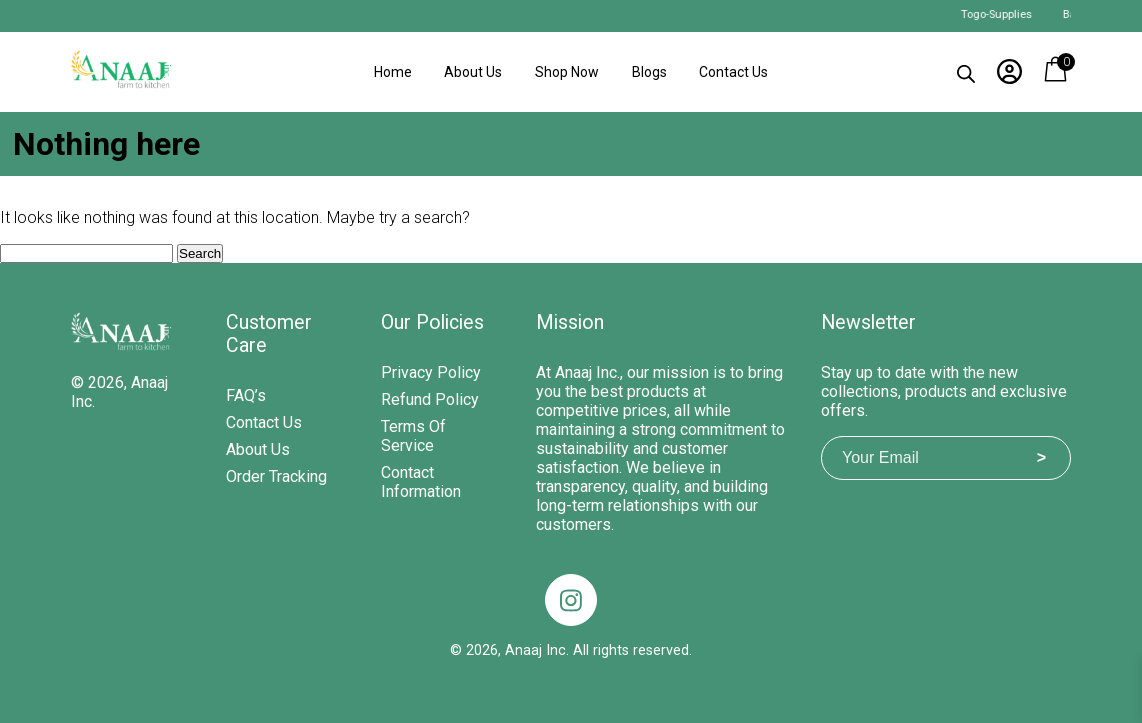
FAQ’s (246, 395)
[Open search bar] (966, 69)
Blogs (649, 72)
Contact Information (421, 482)
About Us (473, 72)
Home (393, 72)
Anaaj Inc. (537, 650)
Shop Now (567, 72)
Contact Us (733, 72)
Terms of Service (413, 436)
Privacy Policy (431, 372)
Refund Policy (430, 399)
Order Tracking (276, 476)
